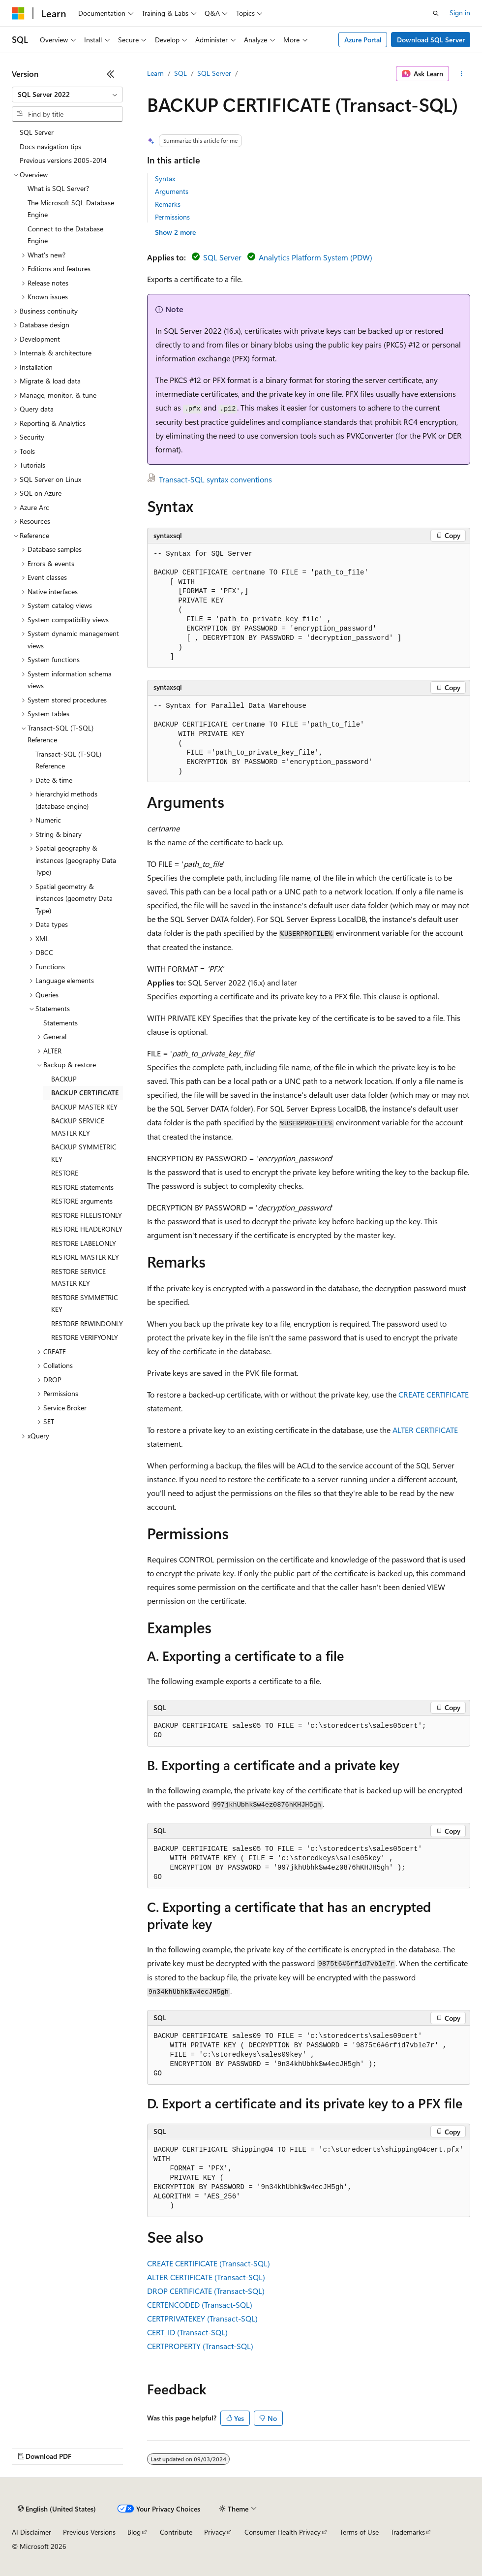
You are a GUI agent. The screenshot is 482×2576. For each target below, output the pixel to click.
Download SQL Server (431, 39)
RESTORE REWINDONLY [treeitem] (87, 1323)
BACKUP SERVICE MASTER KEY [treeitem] (77, 1127)
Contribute (176, 2532)
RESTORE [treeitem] (64, 1172)
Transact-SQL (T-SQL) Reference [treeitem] (68, 760)
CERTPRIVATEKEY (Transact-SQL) (202, 2318)
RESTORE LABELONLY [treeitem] (83, 1243)
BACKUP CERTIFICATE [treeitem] (85, 1092)
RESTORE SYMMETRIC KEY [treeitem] (84, 1303)
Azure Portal (363, 39)
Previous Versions (89, 2532)
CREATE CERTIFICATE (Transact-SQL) (208, 2263)
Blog (134, 2532)
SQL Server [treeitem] (37, 132)
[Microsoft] (18, 13)
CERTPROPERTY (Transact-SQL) (200, 2346)
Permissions (172, 217)
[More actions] (461, 74)
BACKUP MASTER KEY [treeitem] (84, 1107)
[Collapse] (110, 74)
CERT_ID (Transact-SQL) (187, 2332)
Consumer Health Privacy (282, 2532)
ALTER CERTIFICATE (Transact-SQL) (206, 2277)
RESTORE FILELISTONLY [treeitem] (86, 1215)
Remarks (168, 204)
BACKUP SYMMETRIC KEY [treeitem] (84, 1153)
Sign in (460, 12)
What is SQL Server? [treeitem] (58, 188)
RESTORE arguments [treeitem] (82, 1201)
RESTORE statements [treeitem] (82, 1187)
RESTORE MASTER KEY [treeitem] (85, 1257)
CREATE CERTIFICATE (433, 1394)
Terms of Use (359, 2532)
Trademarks (408, 2532)
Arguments (171, 191)
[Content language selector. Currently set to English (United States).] (57, 2509)
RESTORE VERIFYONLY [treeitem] (84, 1337)
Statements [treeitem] (60, 1022)
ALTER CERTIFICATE (425, 1430)
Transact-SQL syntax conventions (215, 479)
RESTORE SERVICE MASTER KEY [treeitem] (78, 1277)
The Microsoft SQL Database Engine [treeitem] (71, 209)
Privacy (215, 2532)
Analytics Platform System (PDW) (315, 257)
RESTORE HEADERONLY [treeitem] (86, 1229)
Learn (155, 73)
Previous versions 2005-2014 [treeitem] (63, 160)
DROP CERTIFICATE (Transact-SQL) (206, 2291)
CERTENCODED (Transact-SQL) (199, 2304)
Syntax (165, 178)
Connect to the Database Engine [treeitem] (65, 235)
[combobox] (67, 94)
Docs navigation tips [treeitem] (50, 146)
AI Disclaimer (31, 2532)
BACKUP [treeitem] (64, 1078)
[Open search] (436, 13)
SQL (180, 73)
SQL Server (214, 73)
